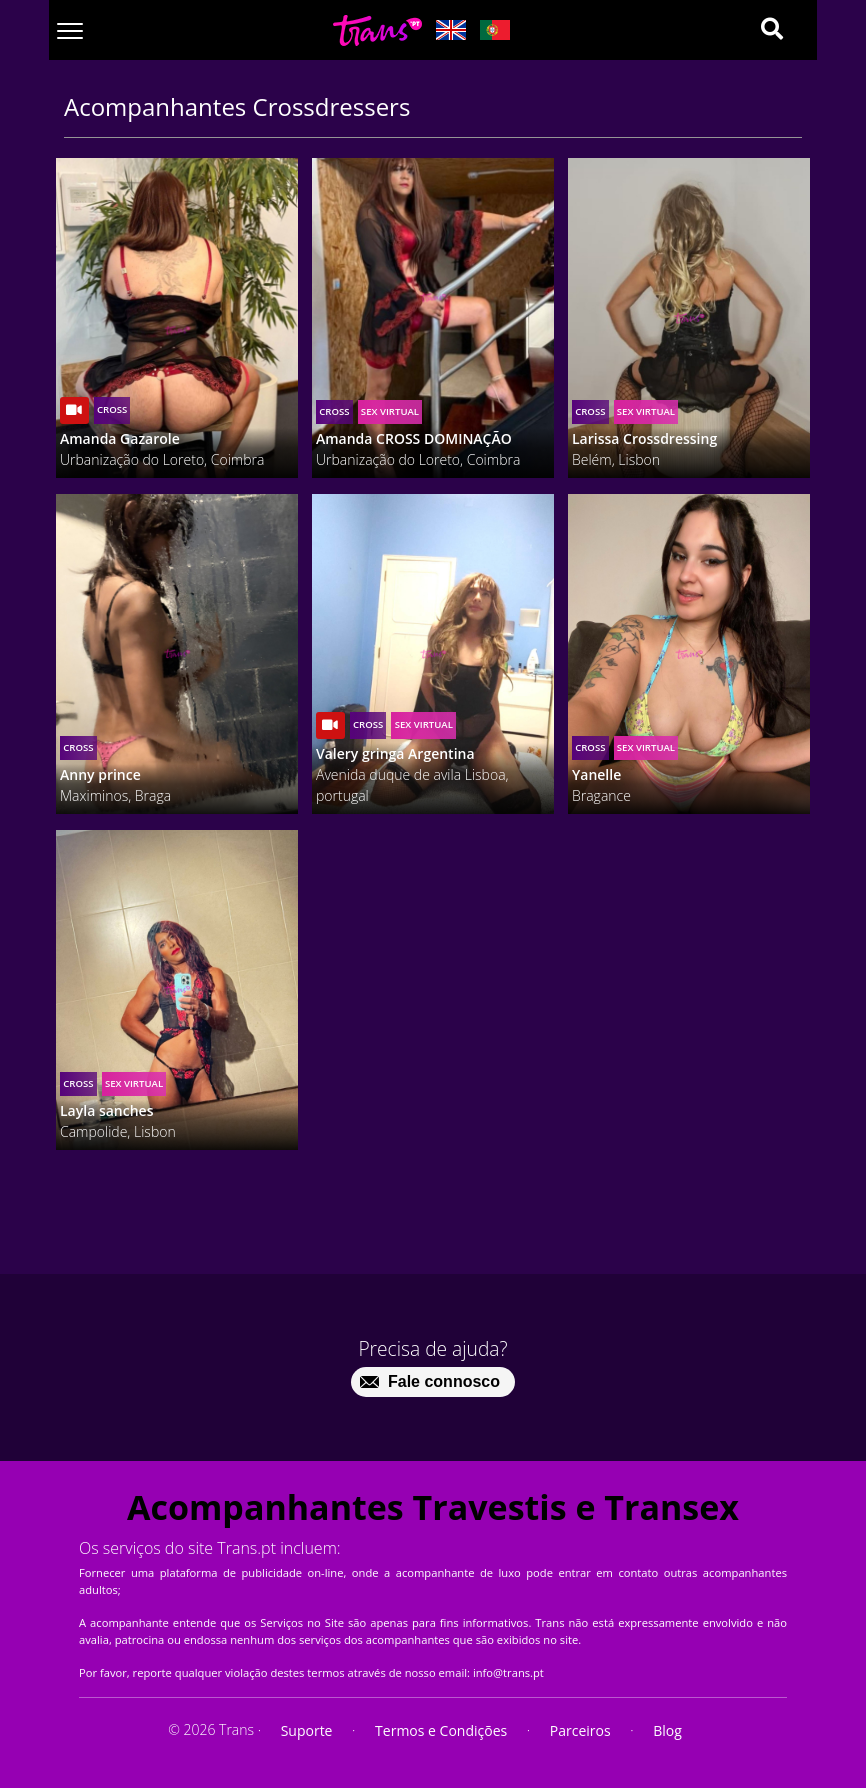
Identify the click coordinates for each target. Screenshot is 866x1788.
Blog (667, 1730)
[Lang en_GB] (451, 30)
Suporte (307, 1730)
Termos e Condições (441, 1730)
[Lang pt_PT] (495, 30)
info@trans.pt (508, 1672)
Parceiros (580, 1730)
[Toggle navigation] (70, 31)
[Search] (772, 30)
